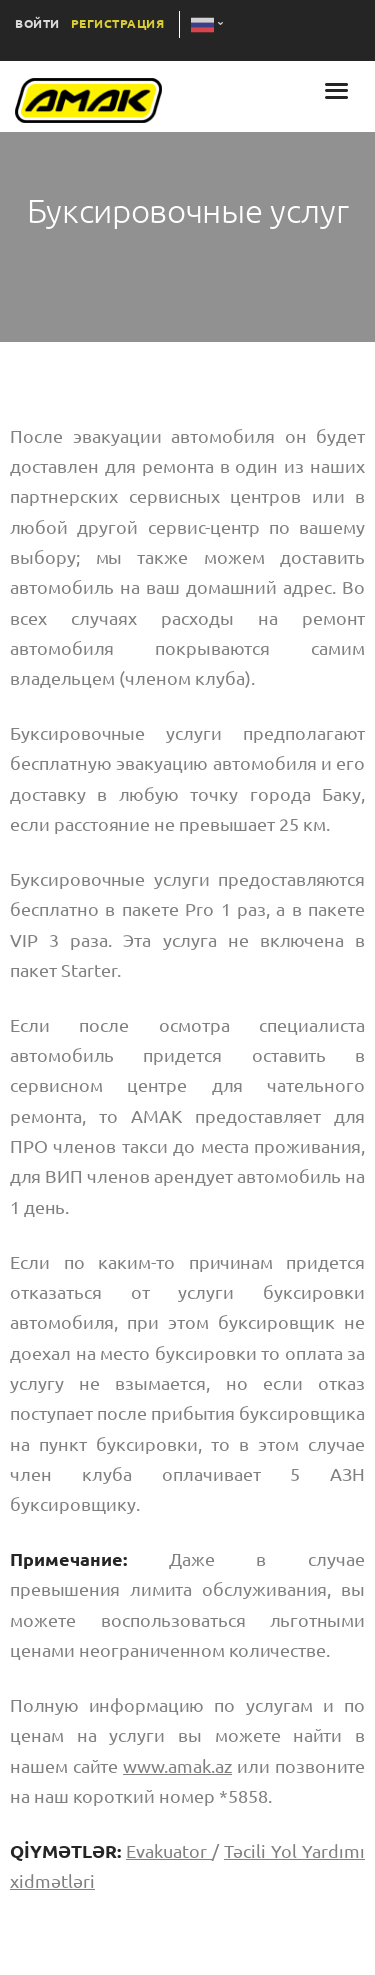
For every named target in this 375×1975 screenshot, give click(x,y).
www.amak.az (177, 1766)
